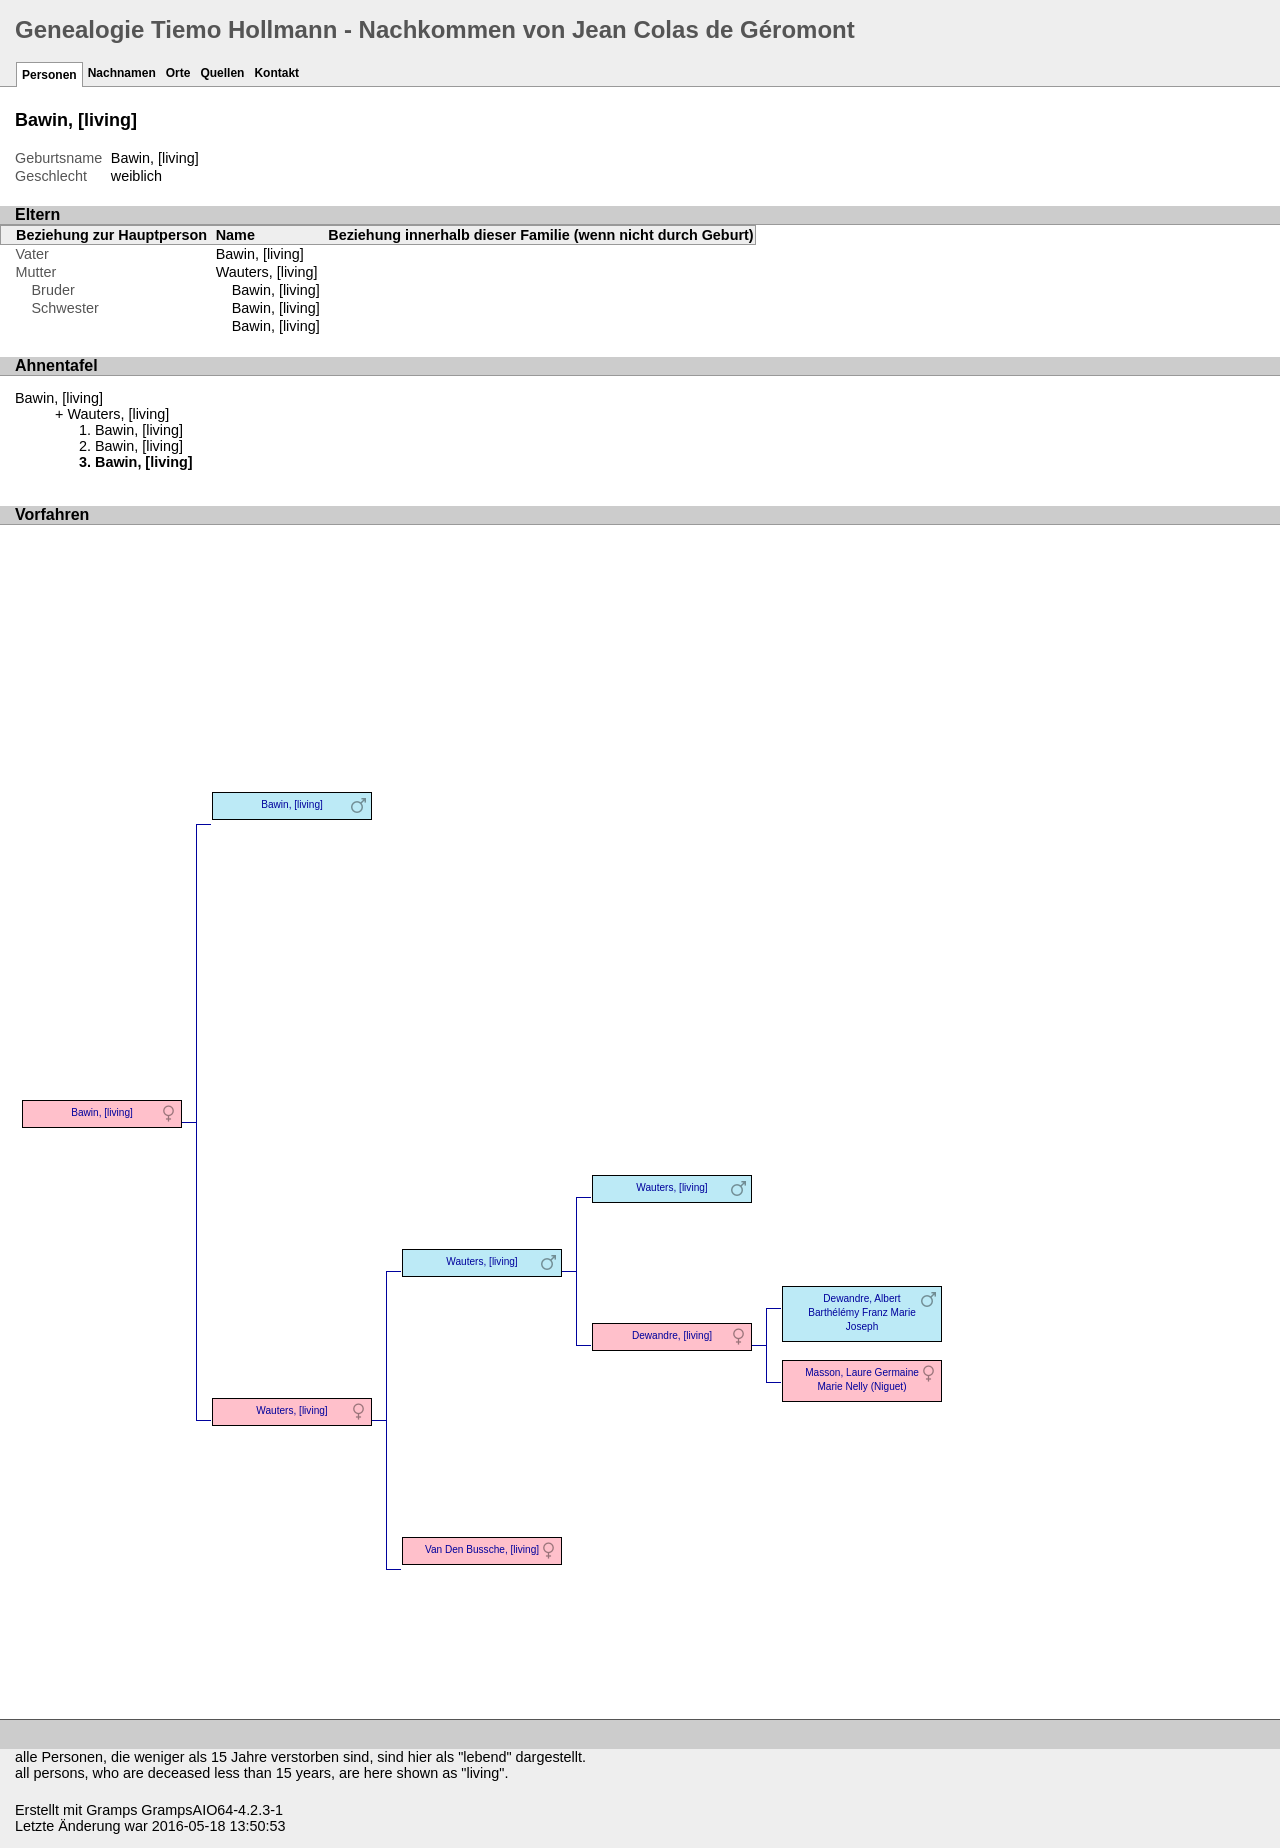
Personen (49, 75)
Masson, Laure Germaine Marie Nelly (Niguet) (862, 1379)
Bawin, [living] (276, 290)
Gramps (111, 1810)
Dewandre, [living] (672, 1335)
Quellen (222, 73)
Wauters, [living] (267, 272)
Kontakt (276, 73)
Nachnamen (122, 73)
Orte (178, 73)
